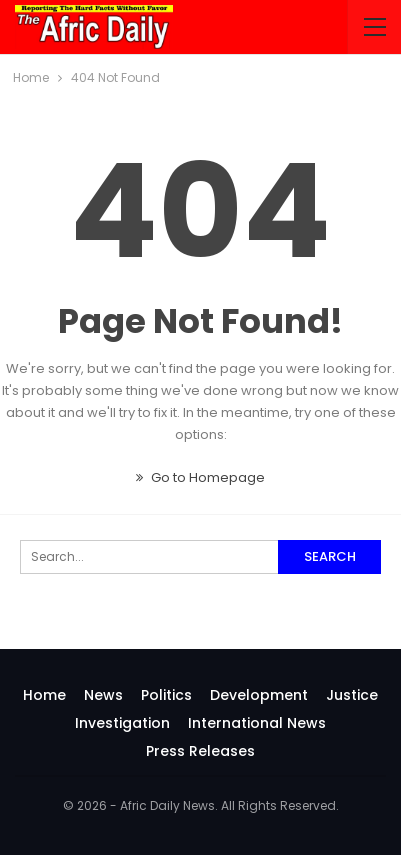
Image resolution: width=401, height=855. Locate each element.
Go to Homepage (200, 477)
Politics (166, 695)
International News (257, 723)
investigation (122, 723)
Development (259, 695)
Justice (352, 695)
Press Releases (200, 751)
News (103, 695)
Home (44, 695)
